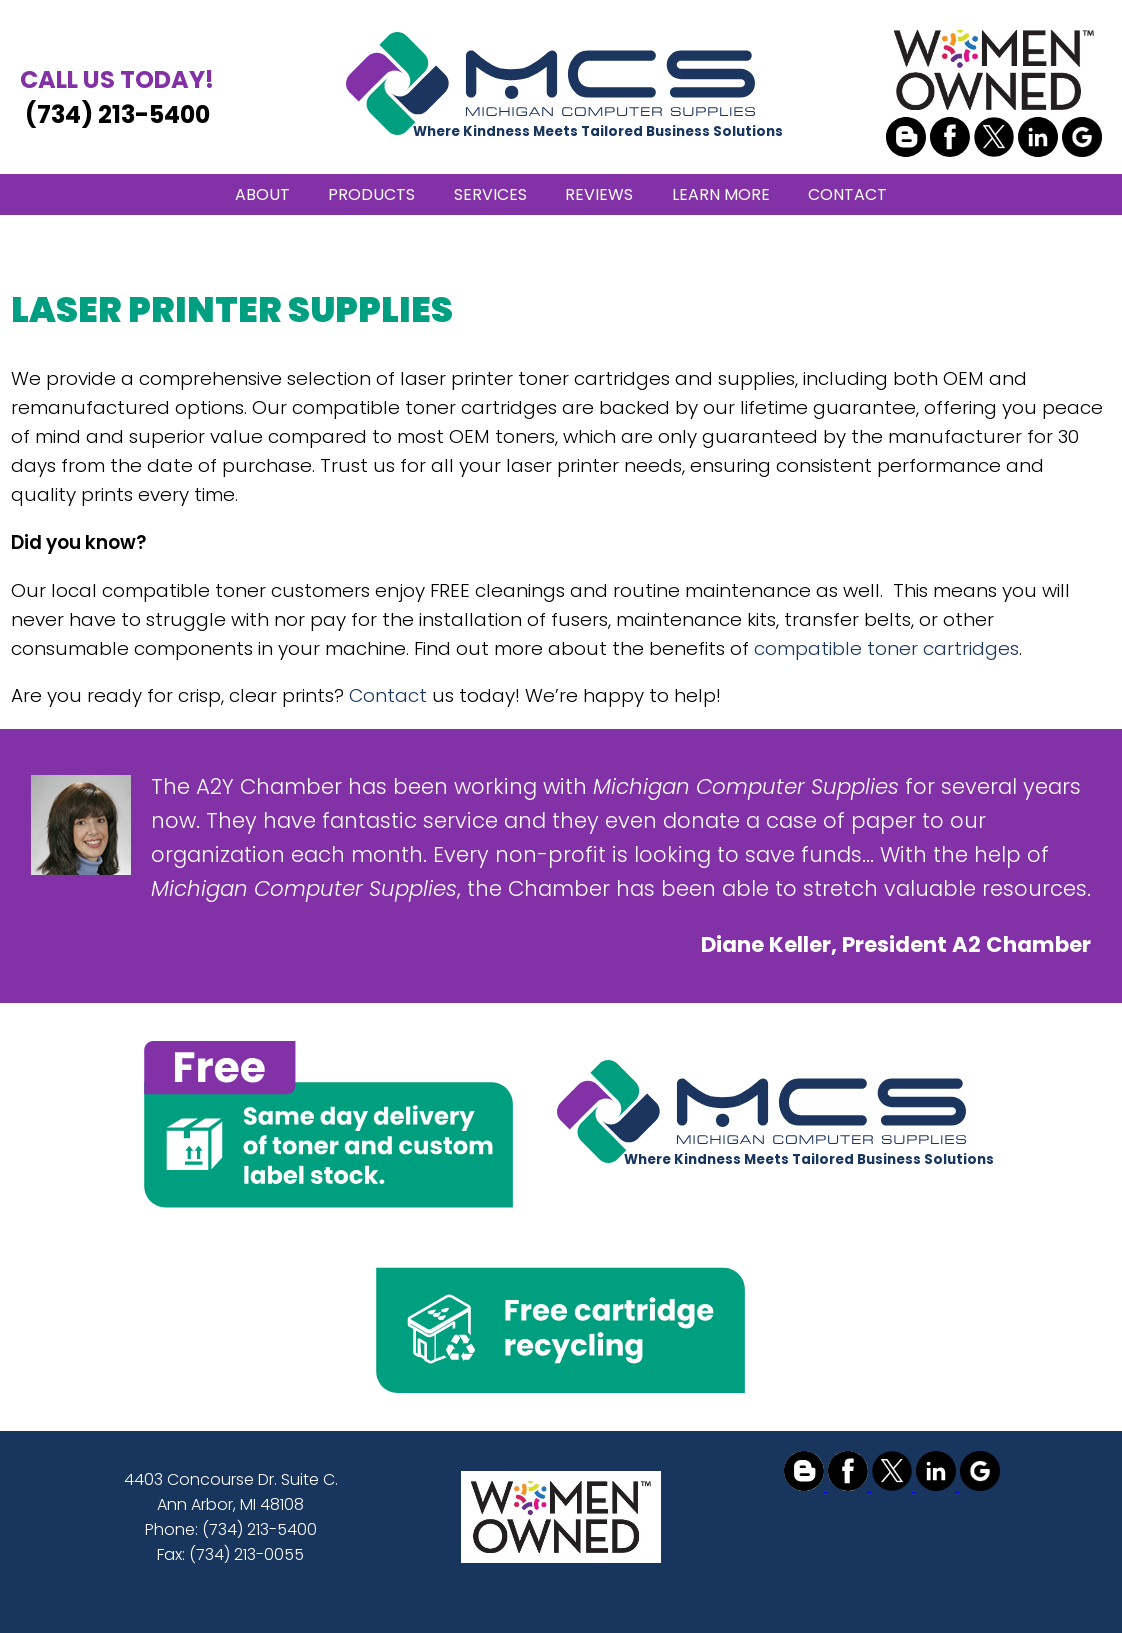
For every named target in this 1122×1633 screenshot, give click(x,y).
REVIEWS (599, 194)
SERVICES (490, 194)
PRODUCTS (371, 194)
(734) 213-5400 (117, 96)
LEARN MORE (721, 194)
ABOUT (262, 194)
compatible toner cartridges (886, 648)
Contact (388, 695)
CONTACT (847, 194)
